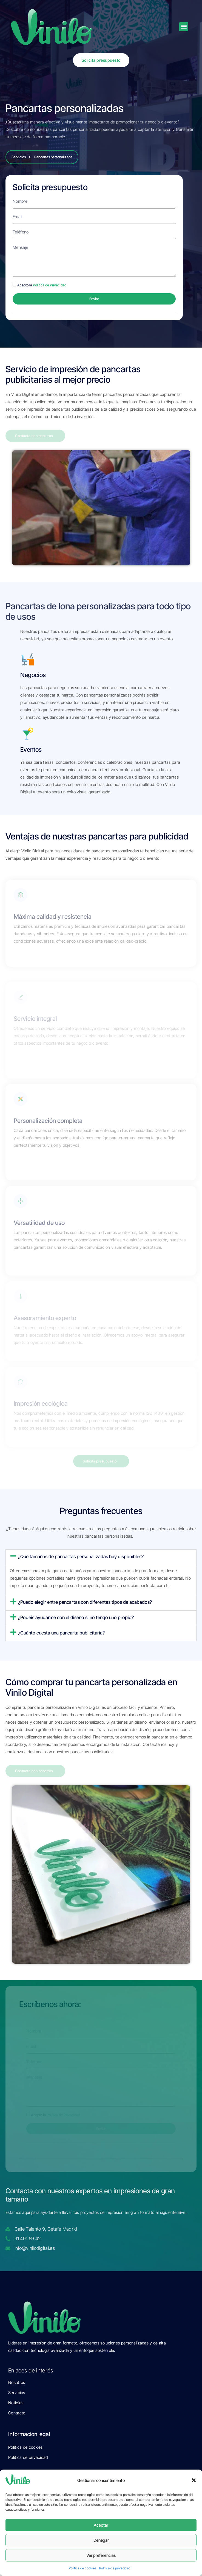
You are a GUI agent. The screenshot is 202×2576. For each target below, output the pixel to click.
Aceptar (101, 2525)
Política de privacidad (115, 2568)
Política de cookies (82, 2568)
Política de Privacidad (49, 285)
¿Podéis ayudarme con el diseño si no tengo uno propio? (76, 1617)
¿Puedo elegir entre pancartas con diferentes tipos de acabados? (85, 1602)
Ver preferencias (101, 2555)
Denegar (101, 2540)
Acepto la (41, 285)
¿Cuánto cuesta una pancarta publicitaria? (61, 1633)
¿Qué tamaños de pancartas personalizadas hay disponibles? (81, 1556)
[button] (194, 2480)
